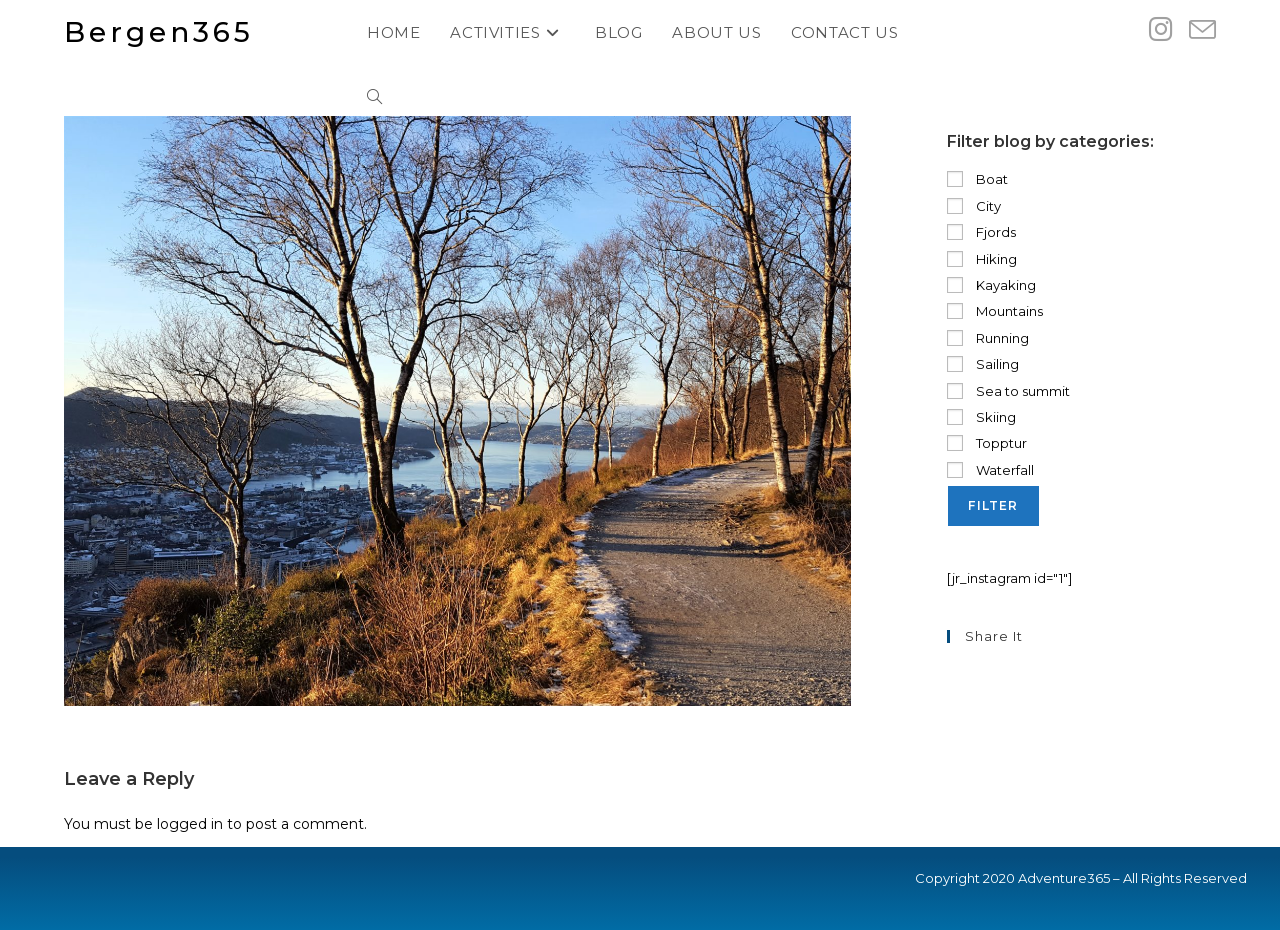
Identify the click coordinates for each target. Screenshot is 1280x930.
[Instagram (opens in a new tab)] (1161, 29)
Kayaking (991, 285)
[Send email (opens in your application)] (1202, 30)
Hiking (982, 259)
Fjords (981, 232)
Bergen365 (159, 32)
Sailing (983, 364)
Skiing (981, 417)
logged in (190, 824)
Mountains (995, 311)
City (974, 206)
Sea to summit (1008, 391)
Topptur (987, 443)
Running (988, 338)
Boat (977, 179)
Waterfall (990, 470)
